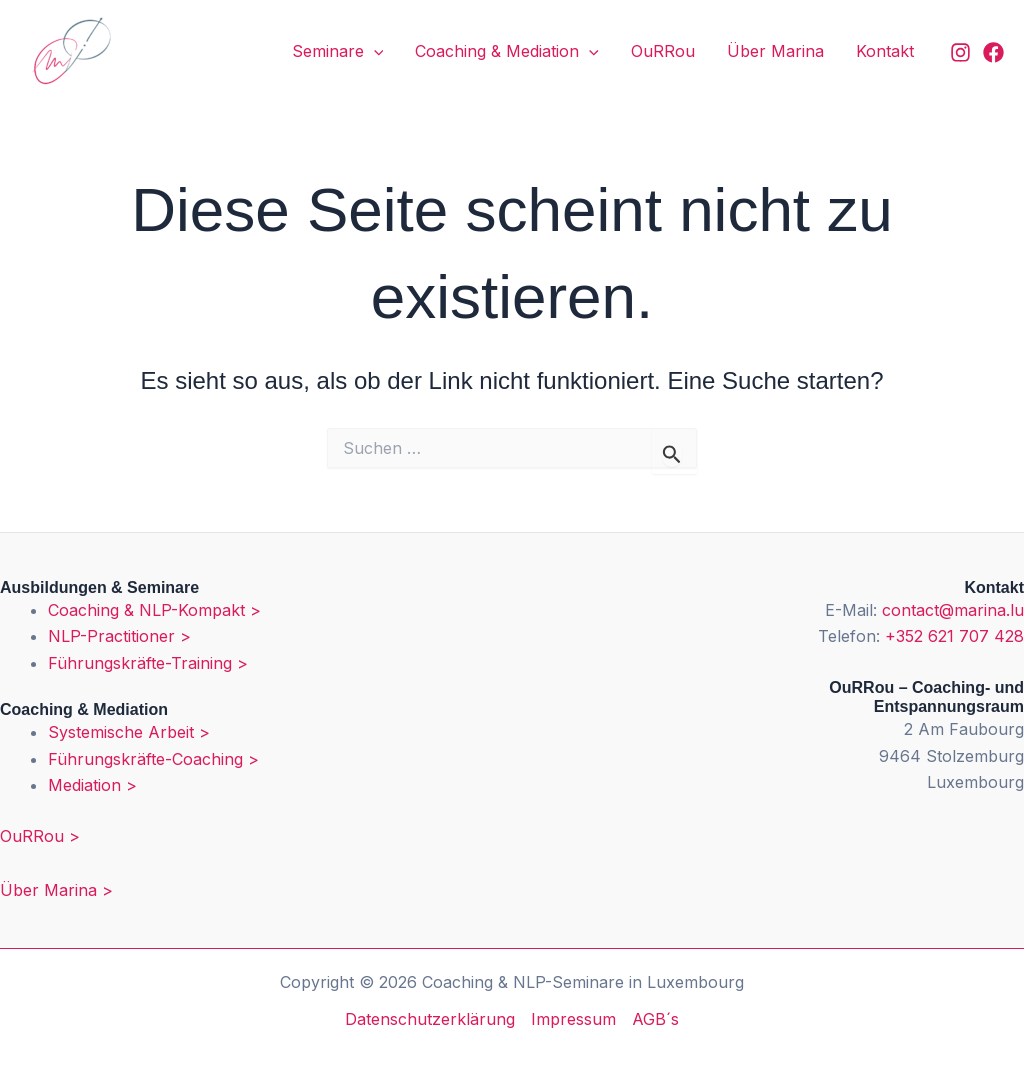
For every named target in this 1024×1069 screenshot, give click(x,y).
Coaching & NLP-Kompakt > (154, 610)
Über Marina (775, 51)
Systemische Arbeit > (129, 732)
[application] (374, 52)
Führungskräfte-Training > (148, 663)
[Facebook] (993, 52)
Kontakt (885, 51)
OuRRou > (40, 836)
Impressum (573, 1019)
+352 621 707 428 (954, 636)
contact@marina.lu (953, 610)
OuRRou (663, 51)
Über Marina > (56, 890)
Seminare (338, 52)
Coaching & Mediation (507, 52)
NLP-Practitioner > (119, 636)
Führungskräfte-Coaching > (153, 759)
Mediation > (92, 785)
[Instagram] (960, 52)
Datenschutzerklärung (430, 1019)
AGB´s (655, 1019)
